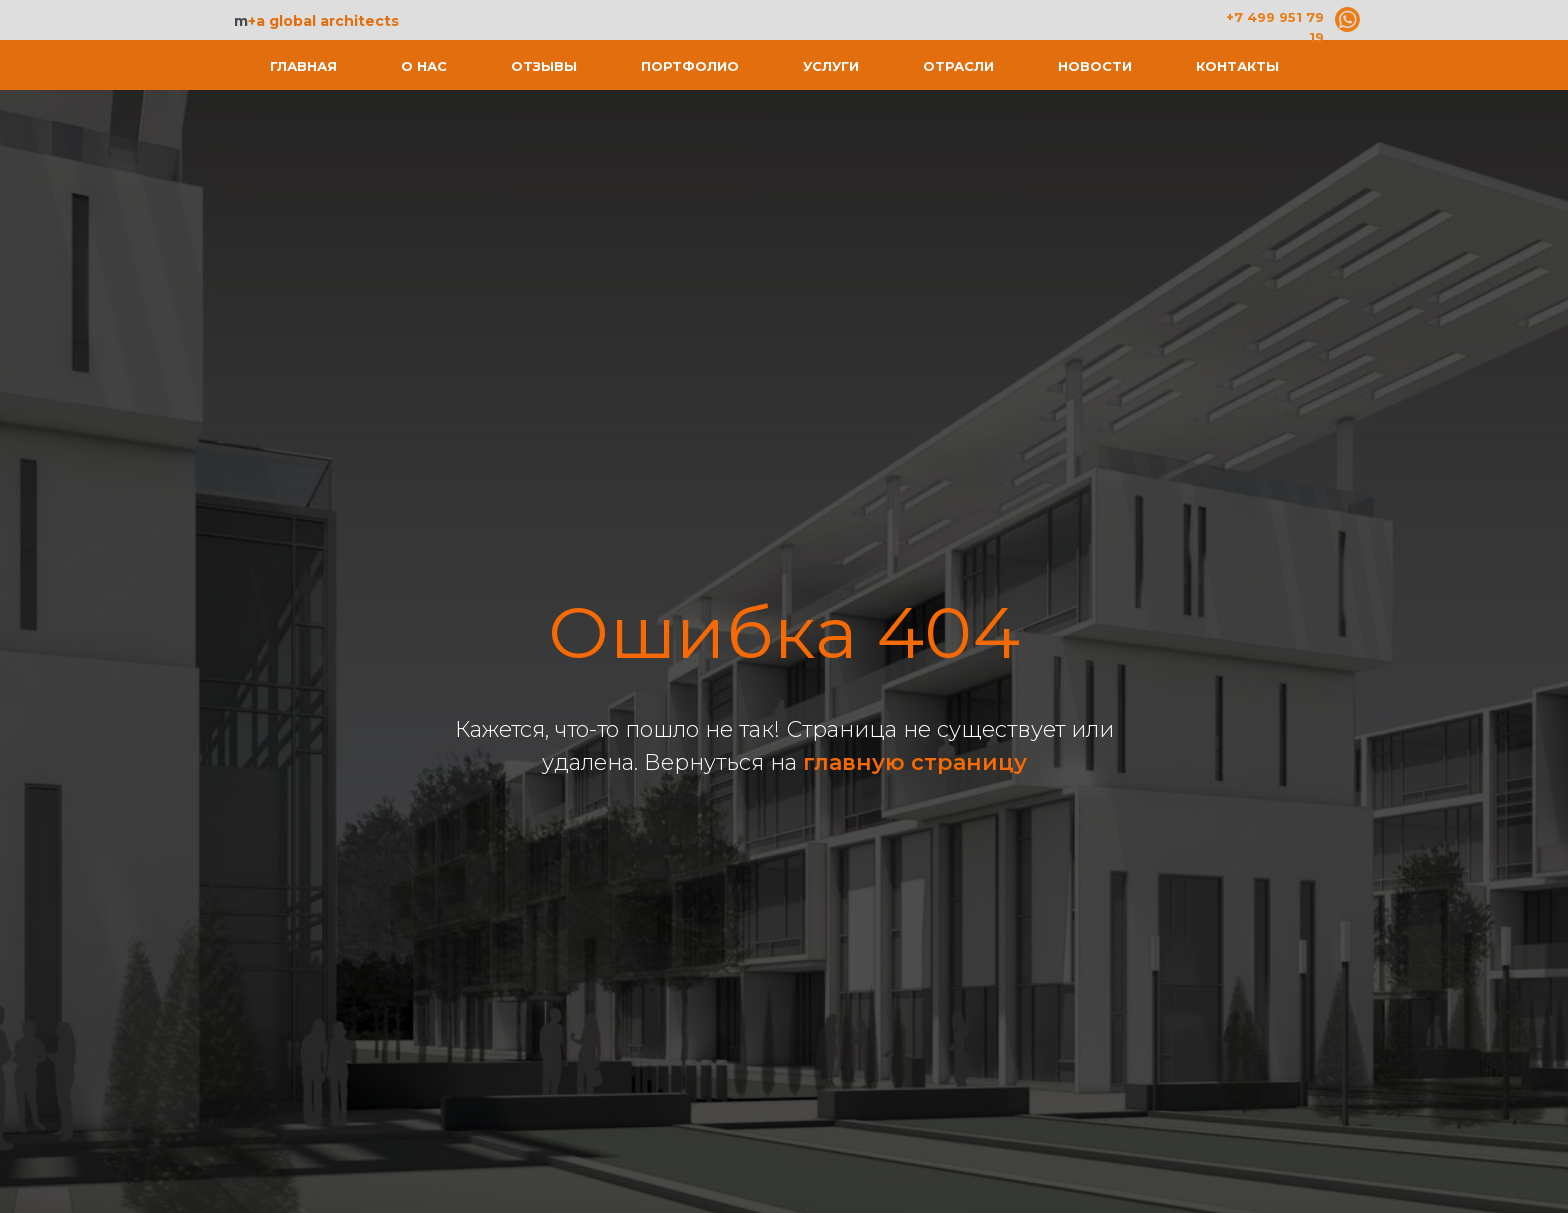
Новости (1095, 66)
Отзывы (544, 66)
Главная (303, 66)
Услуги (831, 66)
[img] (1347, 19)
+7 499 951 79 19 (1275, 27)
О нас (424, 66)
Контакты (1237, 66)
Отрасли (958, 66)
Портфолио (690, 66)
